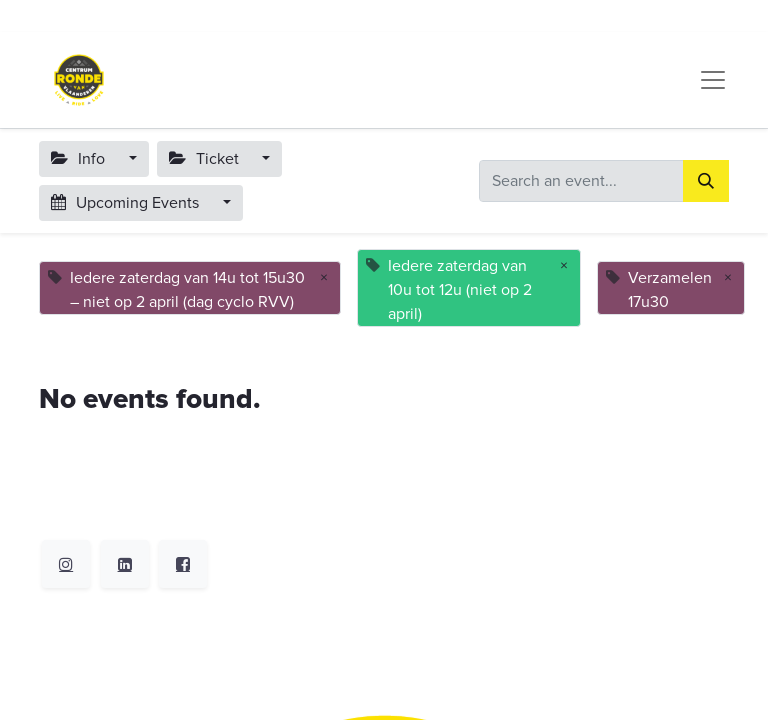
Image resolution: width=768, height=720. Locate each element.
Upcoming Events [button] (127, 203)
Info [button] (80, 159)
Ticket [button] (206, 159)
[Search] (706, 181)
